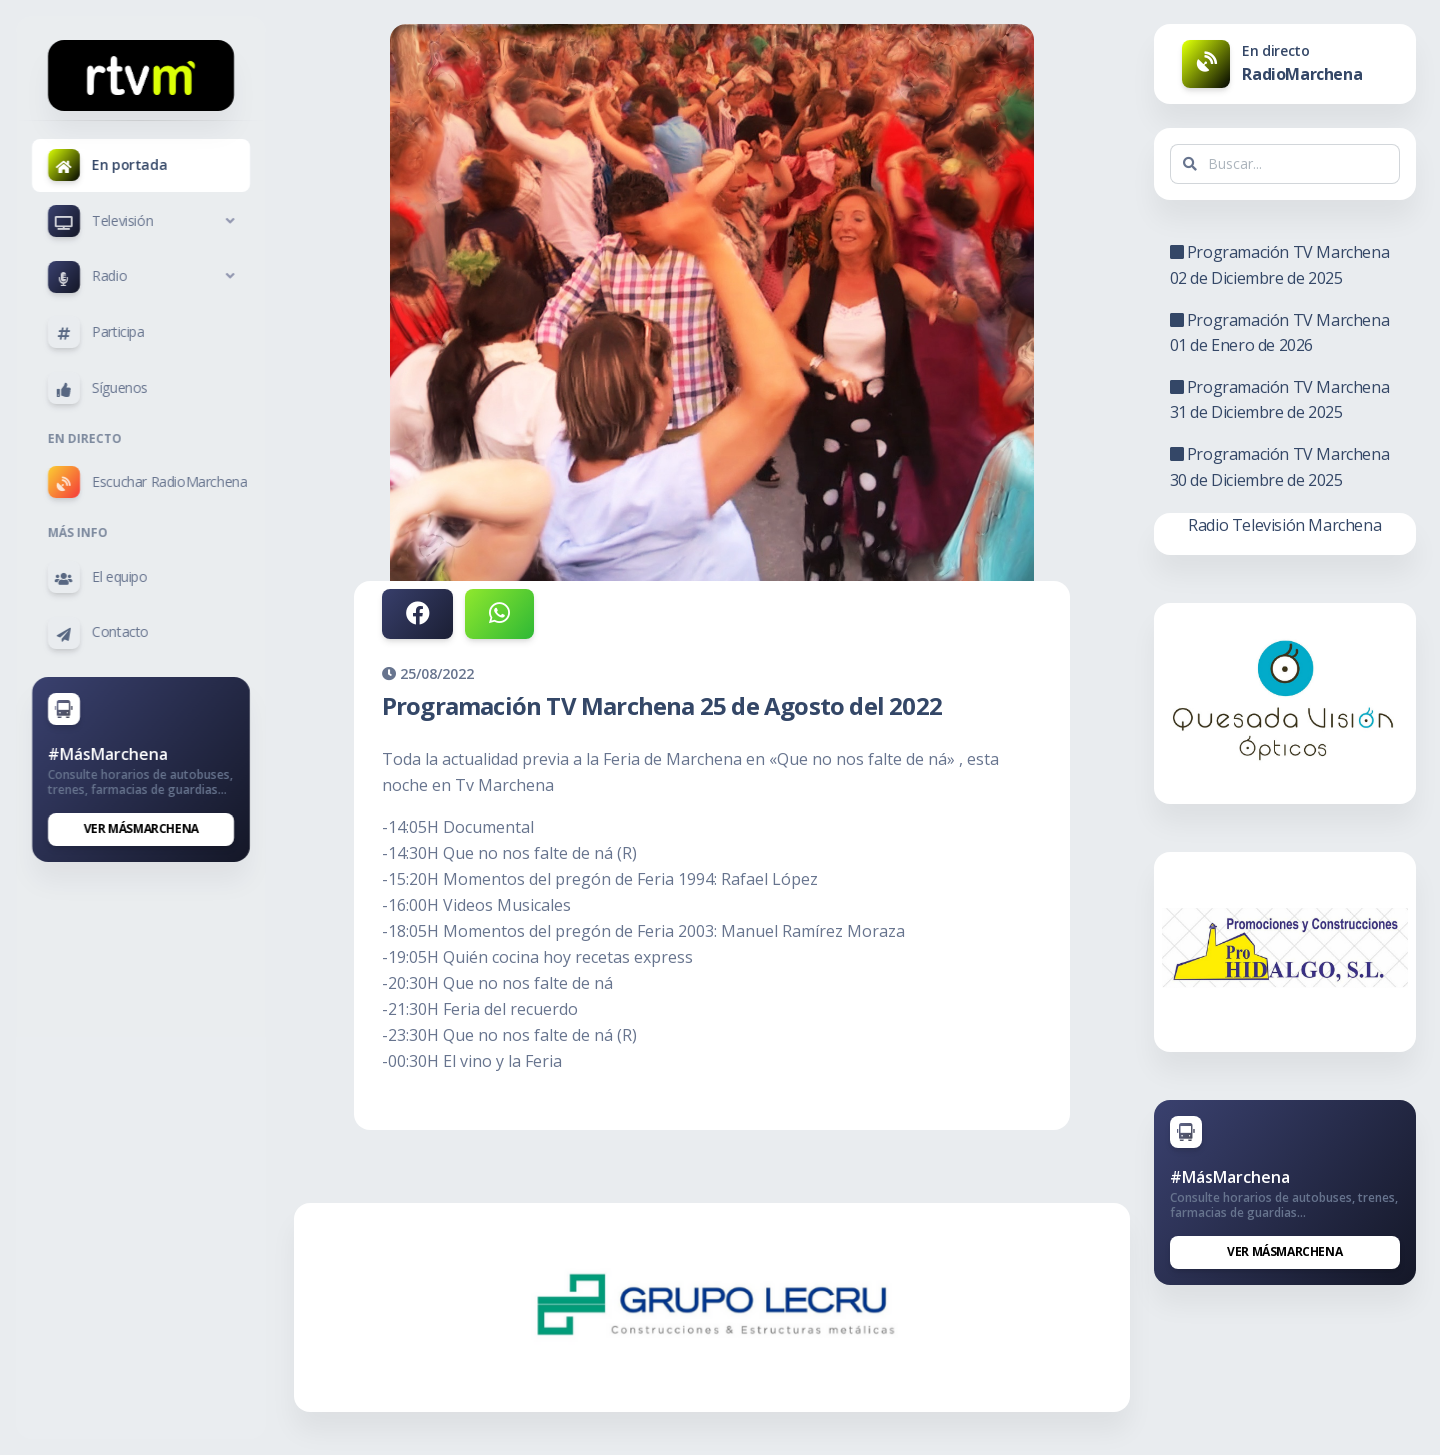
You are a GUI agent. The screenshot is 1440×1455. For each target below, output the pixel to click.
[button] (141, 221)
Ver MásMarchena (141, 828)
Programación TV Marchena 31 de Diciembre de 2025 (1281, 400)
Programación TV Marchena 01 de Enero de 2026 (1281, 333)
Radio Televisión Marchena (1285, 525)
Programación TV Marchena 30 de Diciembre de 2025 (1281, 467)
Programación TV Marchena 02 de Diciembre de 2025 (1281, 265)
